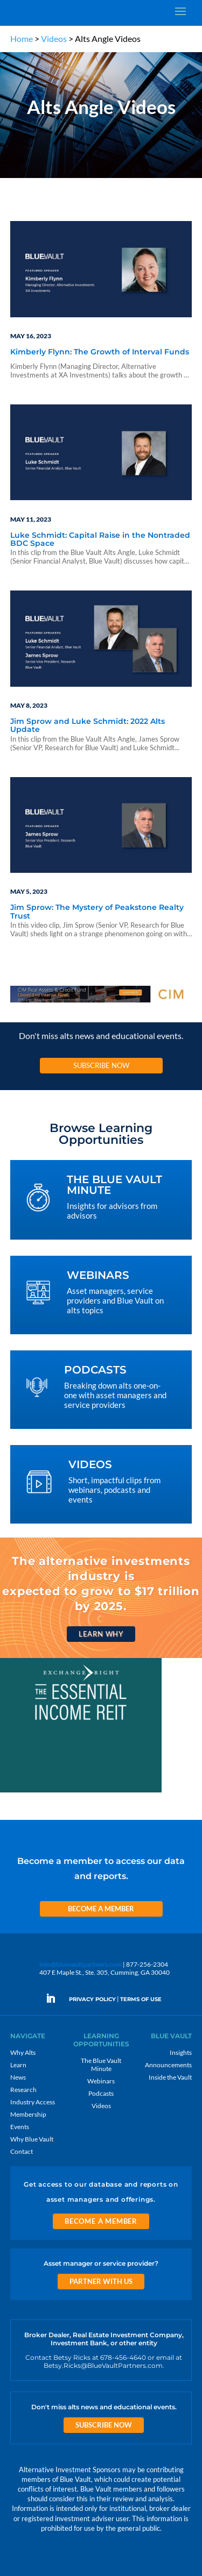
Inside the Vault (170, 2077)
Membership (28, 2114)
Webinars (101, 2081)
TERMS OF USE (141, 1999)
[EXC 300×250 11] (81, 1791)
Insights (181, 2052)
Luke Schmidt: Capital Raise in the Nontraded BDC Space (100, 539)
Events (19, 2127)
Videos (54, 38)
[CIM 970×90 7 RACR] (101, 1001)
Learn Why (101, 1633)
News (18, 2077)
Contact (21, 2151)
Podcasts (101, 2093)
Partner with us (101, 2281)
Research (23, 2090)
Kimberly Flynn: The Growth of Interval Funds (99, 352)
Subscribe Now (101, 1065)
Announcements (168, 2065)
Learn (18, 2065)
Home (21, 38)
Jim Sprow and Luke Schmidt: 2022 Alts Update (87, 725)
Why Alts (23, 2052)
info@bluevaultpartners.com (80, 1964)
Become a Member (101, 1908)
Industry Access (32, 2102)
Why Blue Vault (31, 2139)
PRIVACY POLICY (92, 1999)
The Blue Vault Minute (101, 2064)
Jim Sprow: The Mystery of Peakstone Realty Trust (97, 911)
